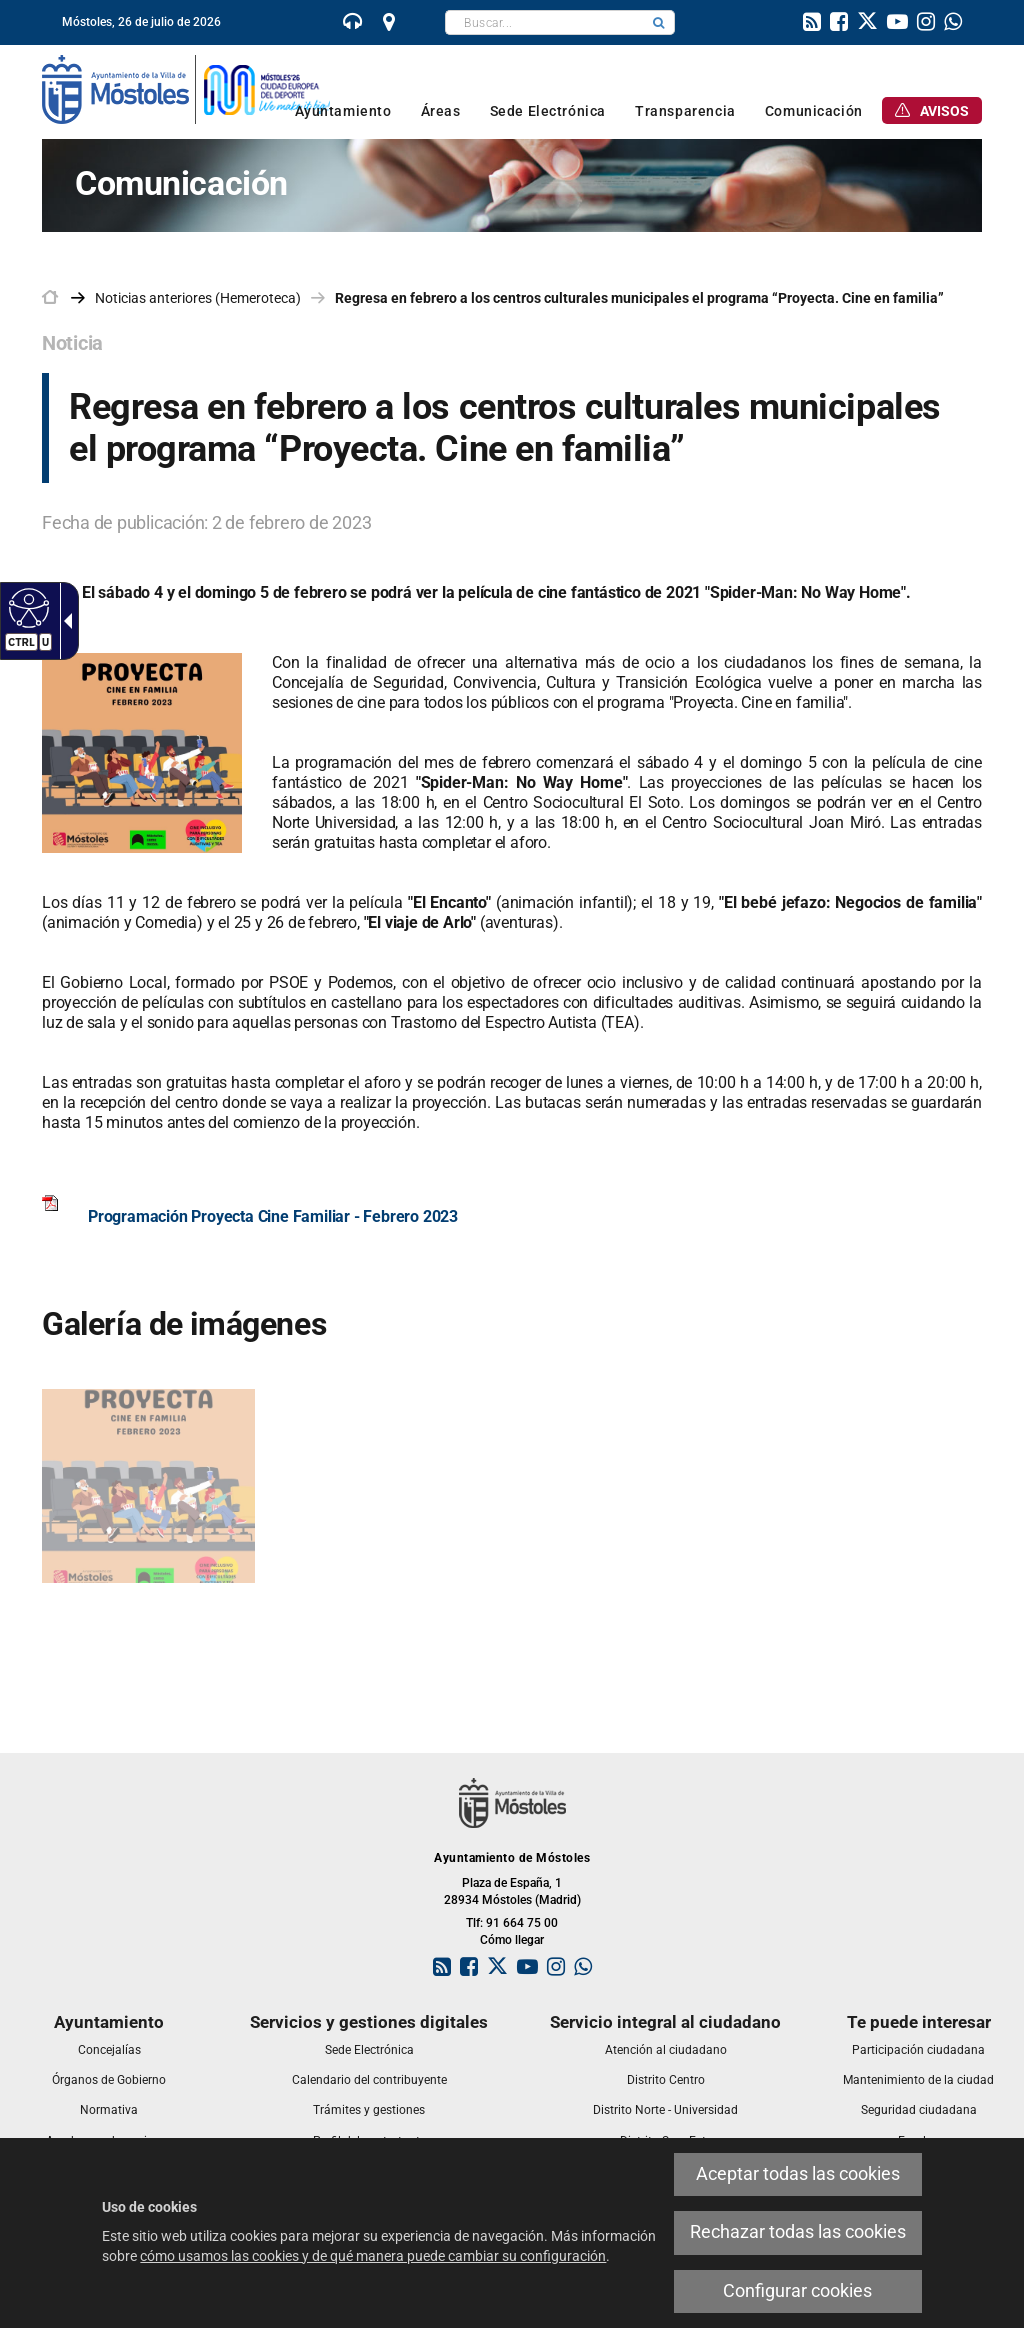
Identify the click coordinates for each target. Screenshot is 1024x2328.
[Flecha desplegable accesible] (64, 621)
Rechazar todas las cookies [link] (798, 2232)
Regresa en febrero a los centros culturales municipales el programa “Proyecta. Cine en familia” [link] (639, 298)
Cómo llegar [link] (512, 1940)
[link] (353, 24)
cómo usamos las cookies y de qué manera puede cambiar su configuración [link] (373, 2256)
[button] (659, 22)
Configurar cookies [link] (797, 2291)
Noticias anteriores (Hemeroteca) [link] (198, 298)
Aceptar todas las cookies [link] (798, 2174)
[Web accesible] (26, 607)
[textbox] (544, 22)
